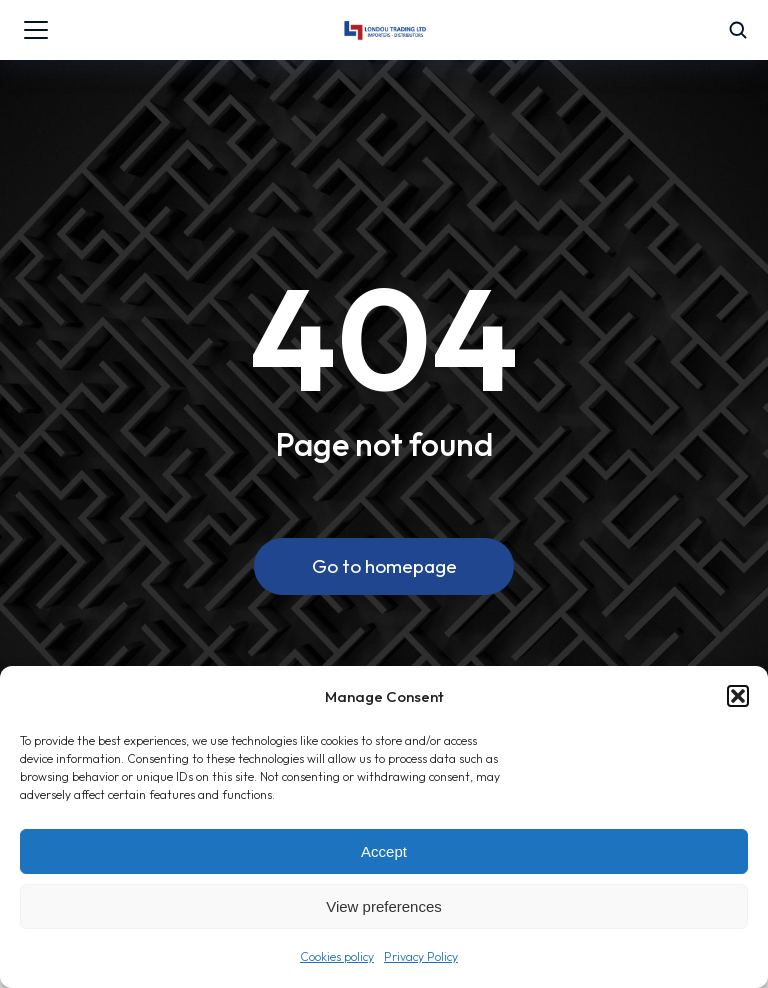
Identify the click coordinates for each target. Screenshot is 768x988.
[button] (738, 696)
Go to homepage (384, 566)
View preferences (384, 906)
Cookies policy (337, 956)
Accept (384, 851)
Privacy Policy (421, 956)
